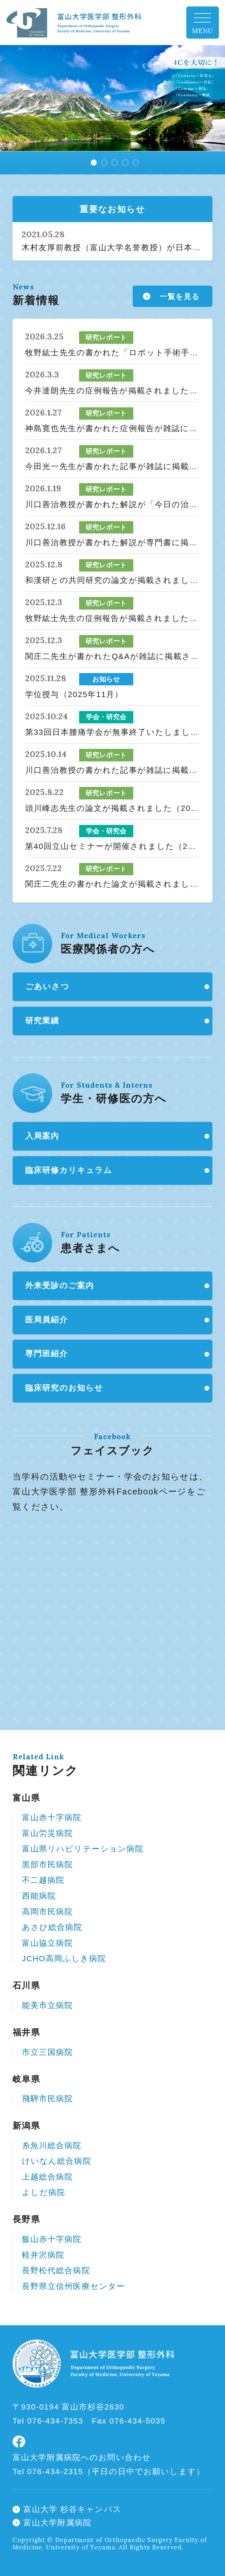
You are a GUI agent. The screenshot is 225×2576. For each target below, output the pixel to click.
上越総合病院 (47, 2176)
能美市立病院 (47, 2005)
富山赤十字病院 (52, 1817)
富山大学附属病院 (57, 2522)
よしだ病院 (44, 2192)
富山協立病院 (47, 1943)
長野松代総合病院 (56, 2270)
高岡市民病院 (47, 1911)
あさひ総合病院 (52, 1927)
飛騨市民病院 (47, 2098)
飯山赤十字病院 (52, 2239)
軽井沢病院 (43, 2255)
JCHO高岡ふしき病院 (64, 1958)
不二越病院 (43, 1880)
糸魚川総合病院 (52, 2145)
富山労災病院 (47, 1833)
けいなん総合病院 (56, 2161)
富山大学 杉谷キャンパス (72, 2509)
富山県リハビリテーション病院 (83, 1848)
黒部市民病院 (47, 1864)
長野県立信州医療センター (73, 2286)
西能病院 (39, 1896)
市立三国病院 (47, 2052)
